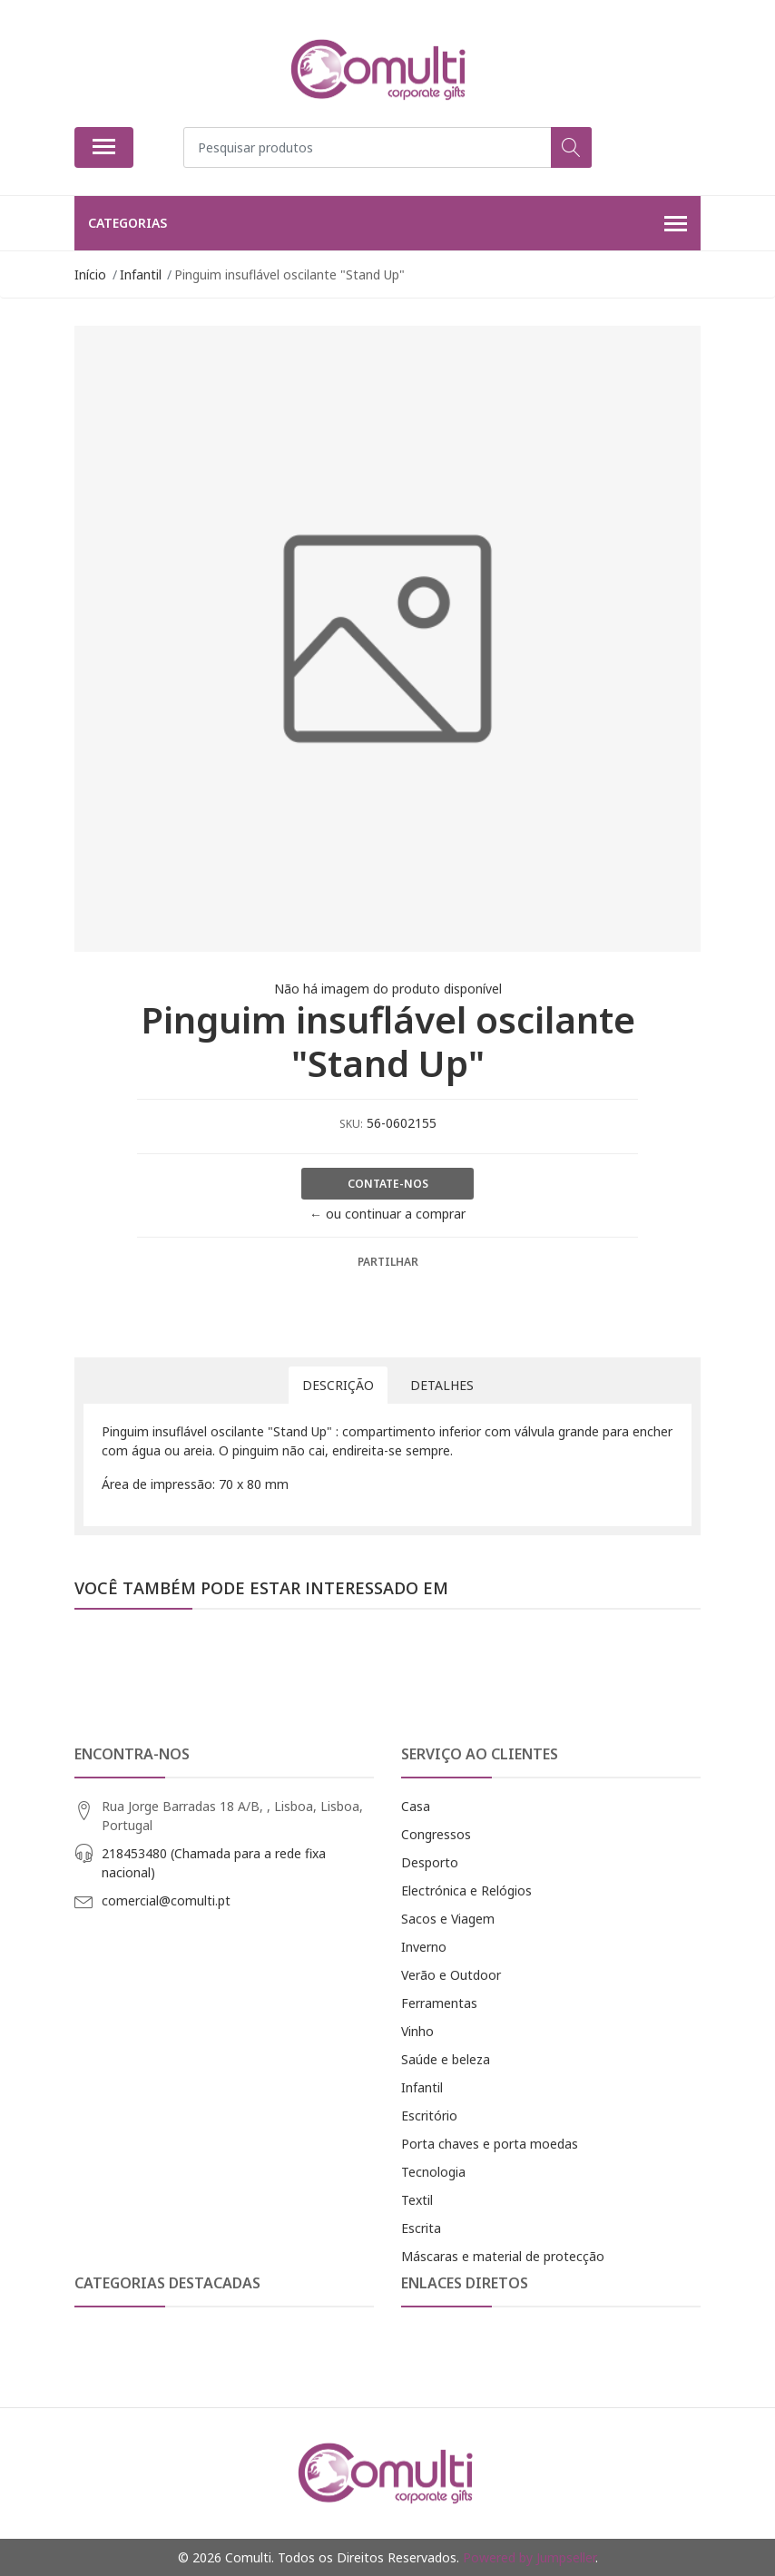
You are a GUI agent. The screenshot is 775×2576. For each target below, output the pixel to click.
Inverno (423, 1946)
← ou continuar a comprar (387, 1213)
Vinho (417, 2031)
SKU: (351, 1123)
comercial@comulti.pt (166, 1900)
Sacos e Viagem (448, 1918)
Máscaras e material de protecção (502, 2256)
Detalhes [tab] (442, 1385)
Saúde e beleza (445, 2059)
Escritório (429, 2115)
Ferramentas (439, 2003)
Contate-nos (388, 1183)
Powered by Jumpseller (529, 2557)
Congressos (436, 1834)
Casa (415, 1806)
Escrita (421, 2228)
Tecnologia (433, 2171)
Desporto (429, 1862)
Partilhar (388, 1261)
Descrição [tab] (338, 1385)
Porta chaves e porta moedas (489, 2143)
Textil (417, 2200)
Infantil (422, 2087)
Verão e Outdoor (451, 1974)
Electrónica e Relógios (466, 1890)
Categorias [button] (387, 224)
